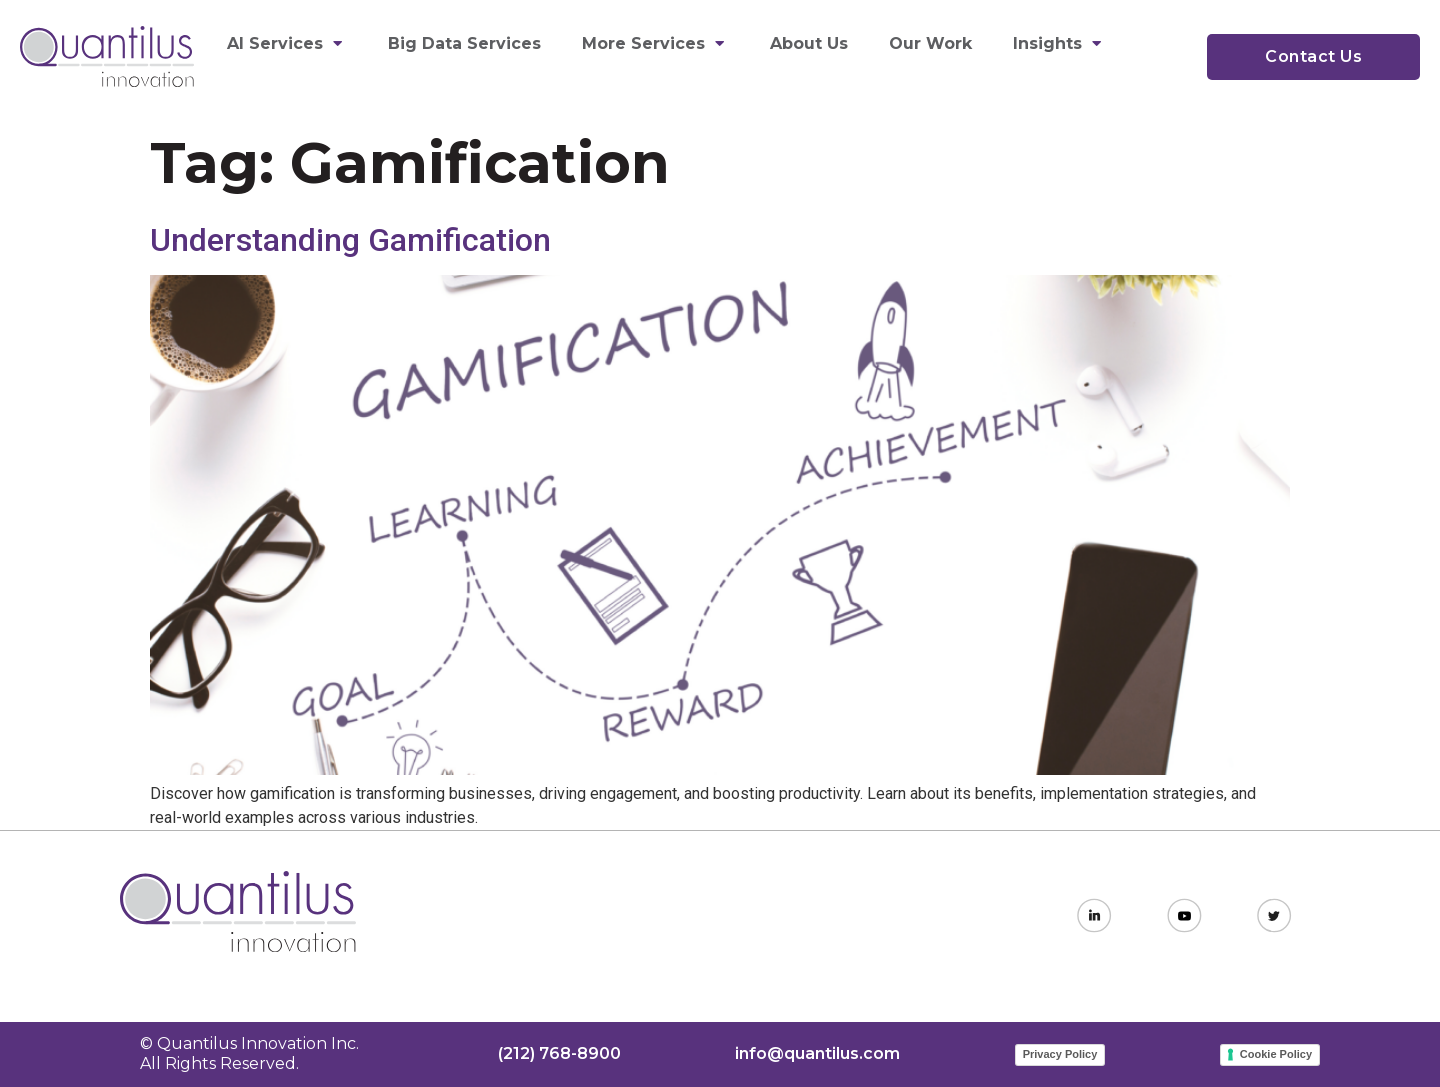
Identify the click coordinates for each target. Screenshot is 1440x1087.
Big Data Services (464, 43)
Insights (1059, 43)
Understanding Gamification (350, 240)
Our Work (930, 43)
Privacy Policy (1060, 1054)
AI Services (287, 43)
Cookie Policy (1276, 1054)
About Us (809, 43)
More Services (655, 43)
